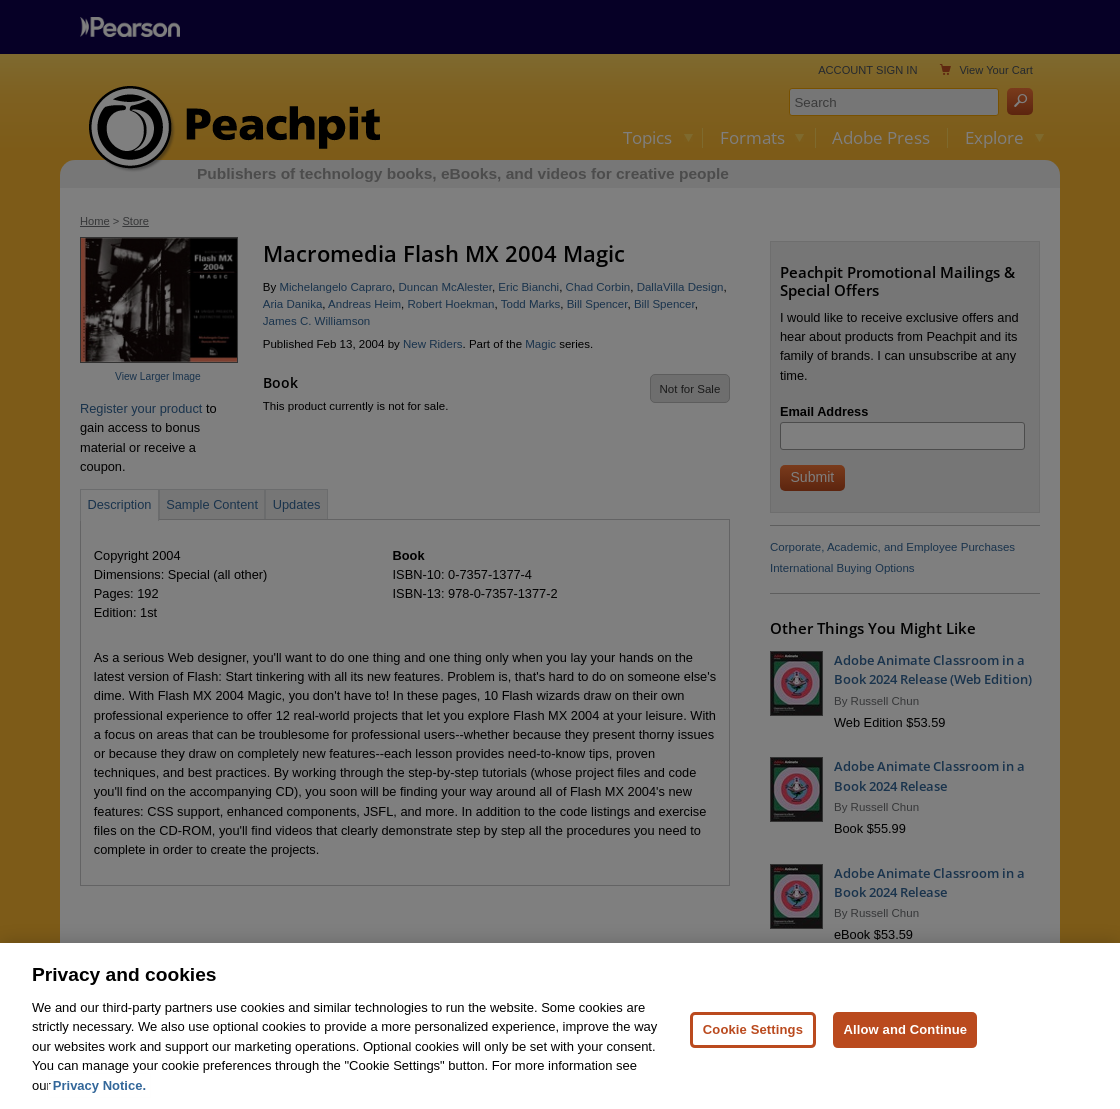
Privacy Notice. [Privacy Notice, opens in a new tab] (99, 1094)
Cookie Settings (753, 1038)
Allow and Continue (905, 1038)
